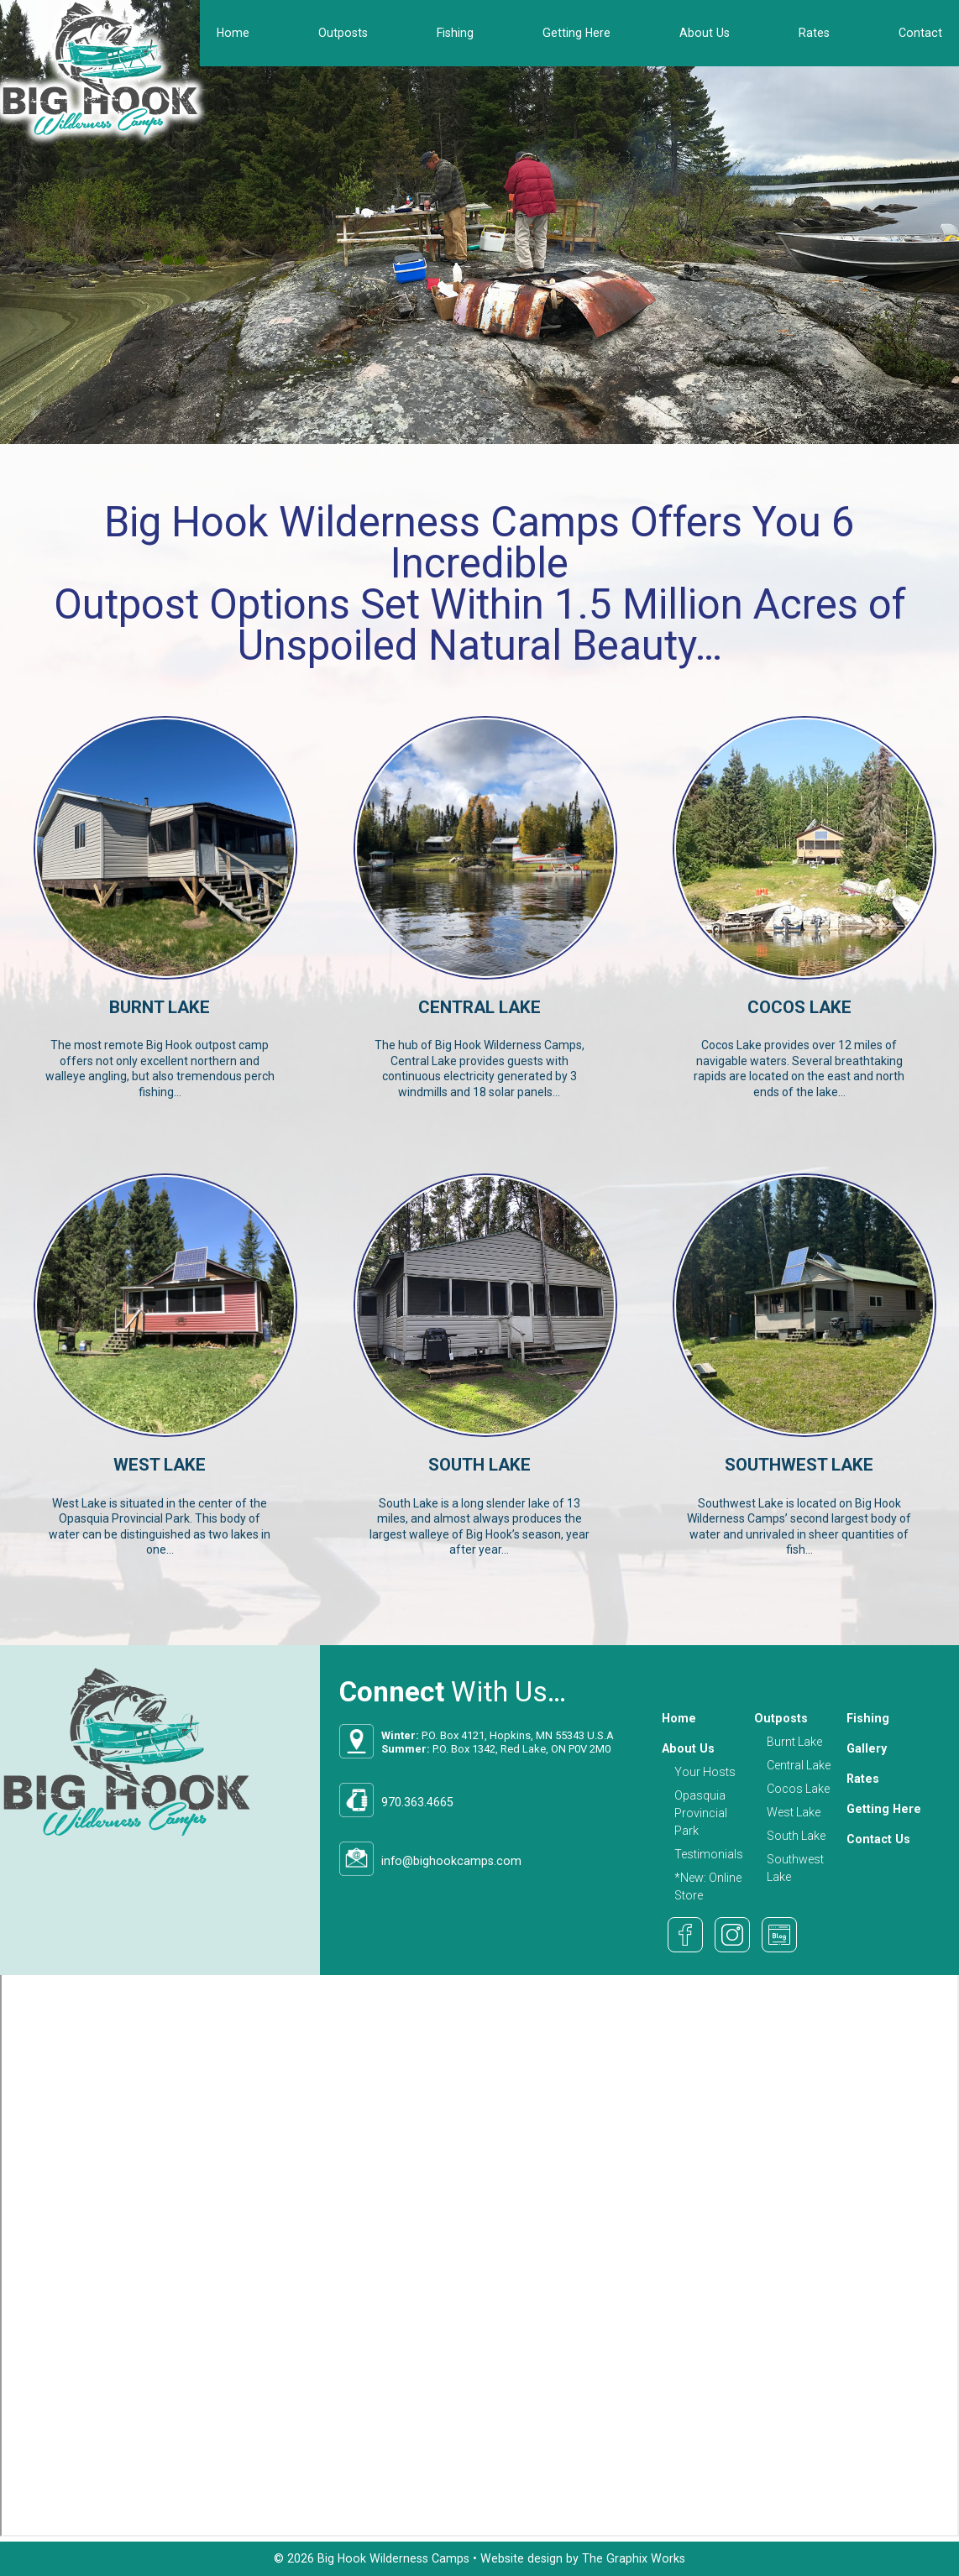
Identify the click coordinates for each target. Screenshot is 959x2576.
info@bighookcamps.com (451, 1861)
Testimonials (708, 1854)
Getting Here (576, 32)
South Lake (796, 1835)
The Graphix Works (633, 2558)
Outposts (343, 32)
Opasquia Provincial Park (700, 1813)
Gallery (866, 1748)
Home (233, 32)
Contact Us (878, 1839)
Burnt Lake (794, 1741)
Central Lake (799, 1765)
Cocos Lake (798, 1788)
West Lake (793, 1812)
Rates (814, 32)
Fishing (455, 32)
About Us (704, 32)
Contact (920, 32)
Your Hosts (705, 1772)
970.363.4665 (417, 1802)
